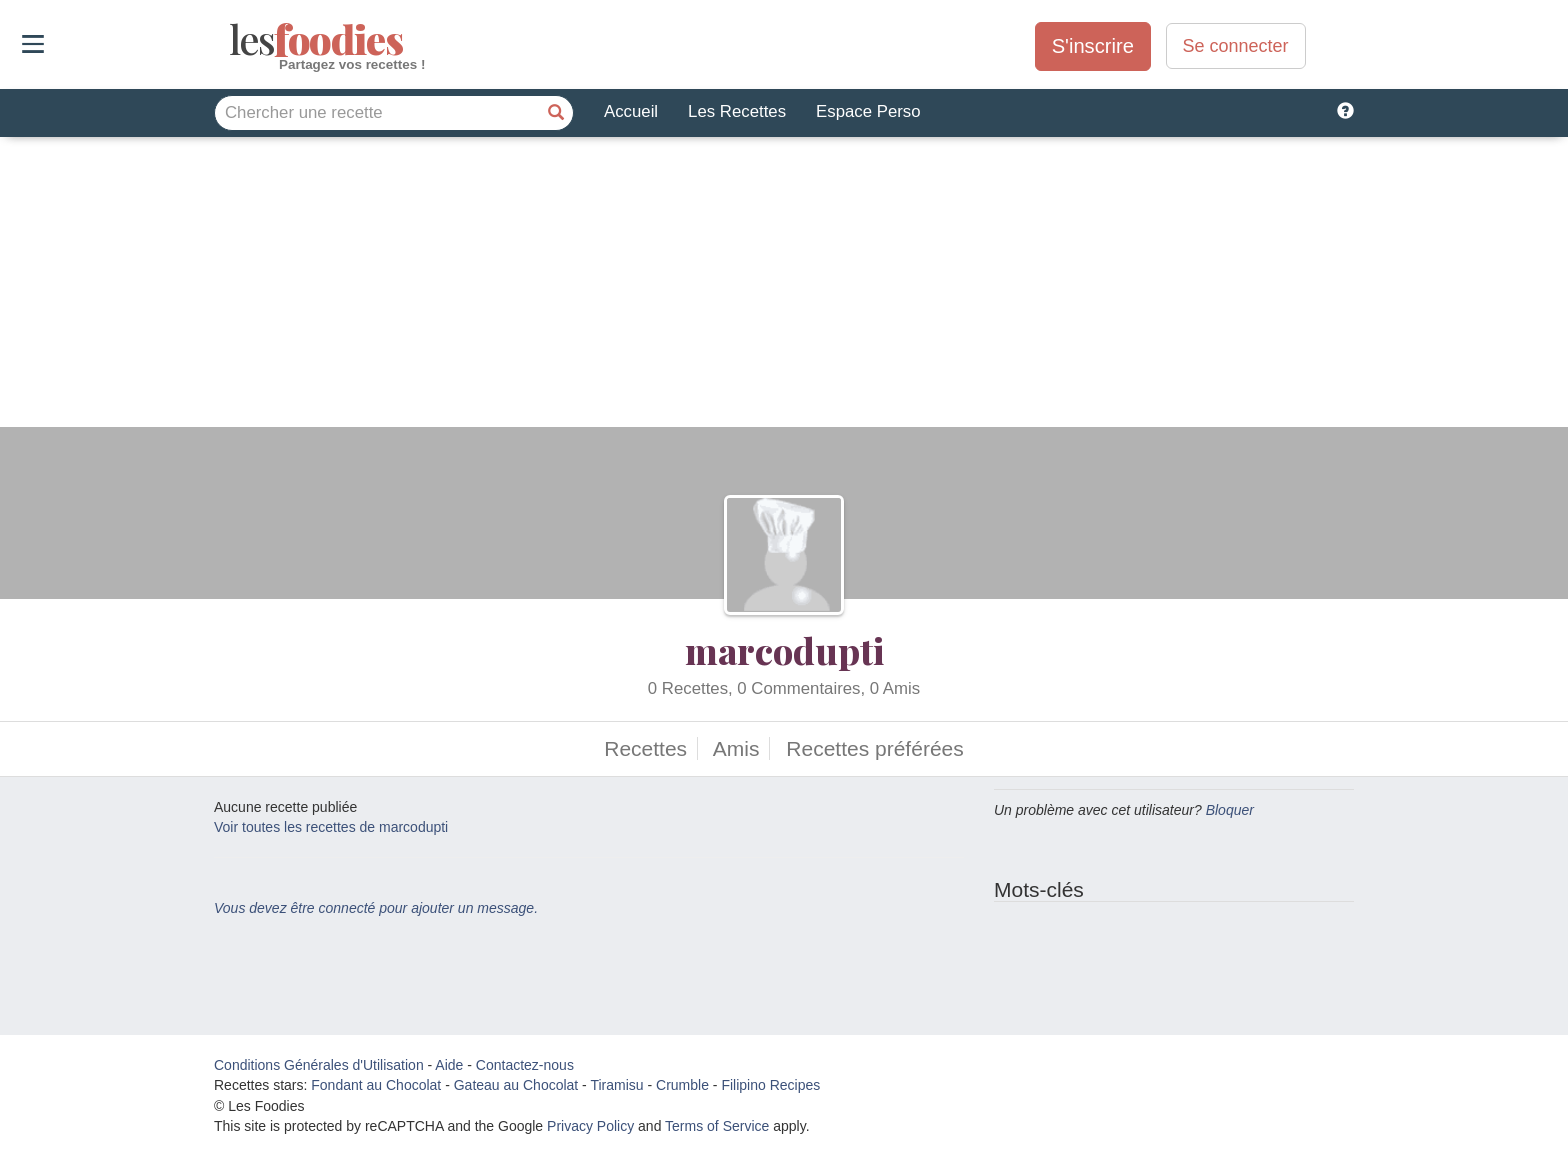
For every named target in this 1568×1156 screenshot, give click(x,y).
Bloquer (1230, 810)
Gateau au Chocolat (516, 1085)
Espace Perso (868, 111)
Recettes (645, 748)
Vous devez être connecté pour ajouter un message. (376, 908)
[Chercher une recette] (556, 113)
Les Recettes (737, 111)
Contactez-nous (525, 1065)
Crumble (682, 1085)
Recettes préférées (874, 748)
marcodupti (784, 650)
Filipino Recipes (770, 1085)
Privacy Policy (590, 1126)
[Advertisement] (784, 287)
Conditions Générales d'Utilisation (319, 1065)
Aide (449, 1065)
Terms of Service (717, 1126)
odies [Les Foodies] (231, 40)
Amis (736, 748)
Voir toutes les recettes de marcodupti (331, 827)
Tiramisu (616, 1085)
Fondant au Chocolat (376, 1085)
